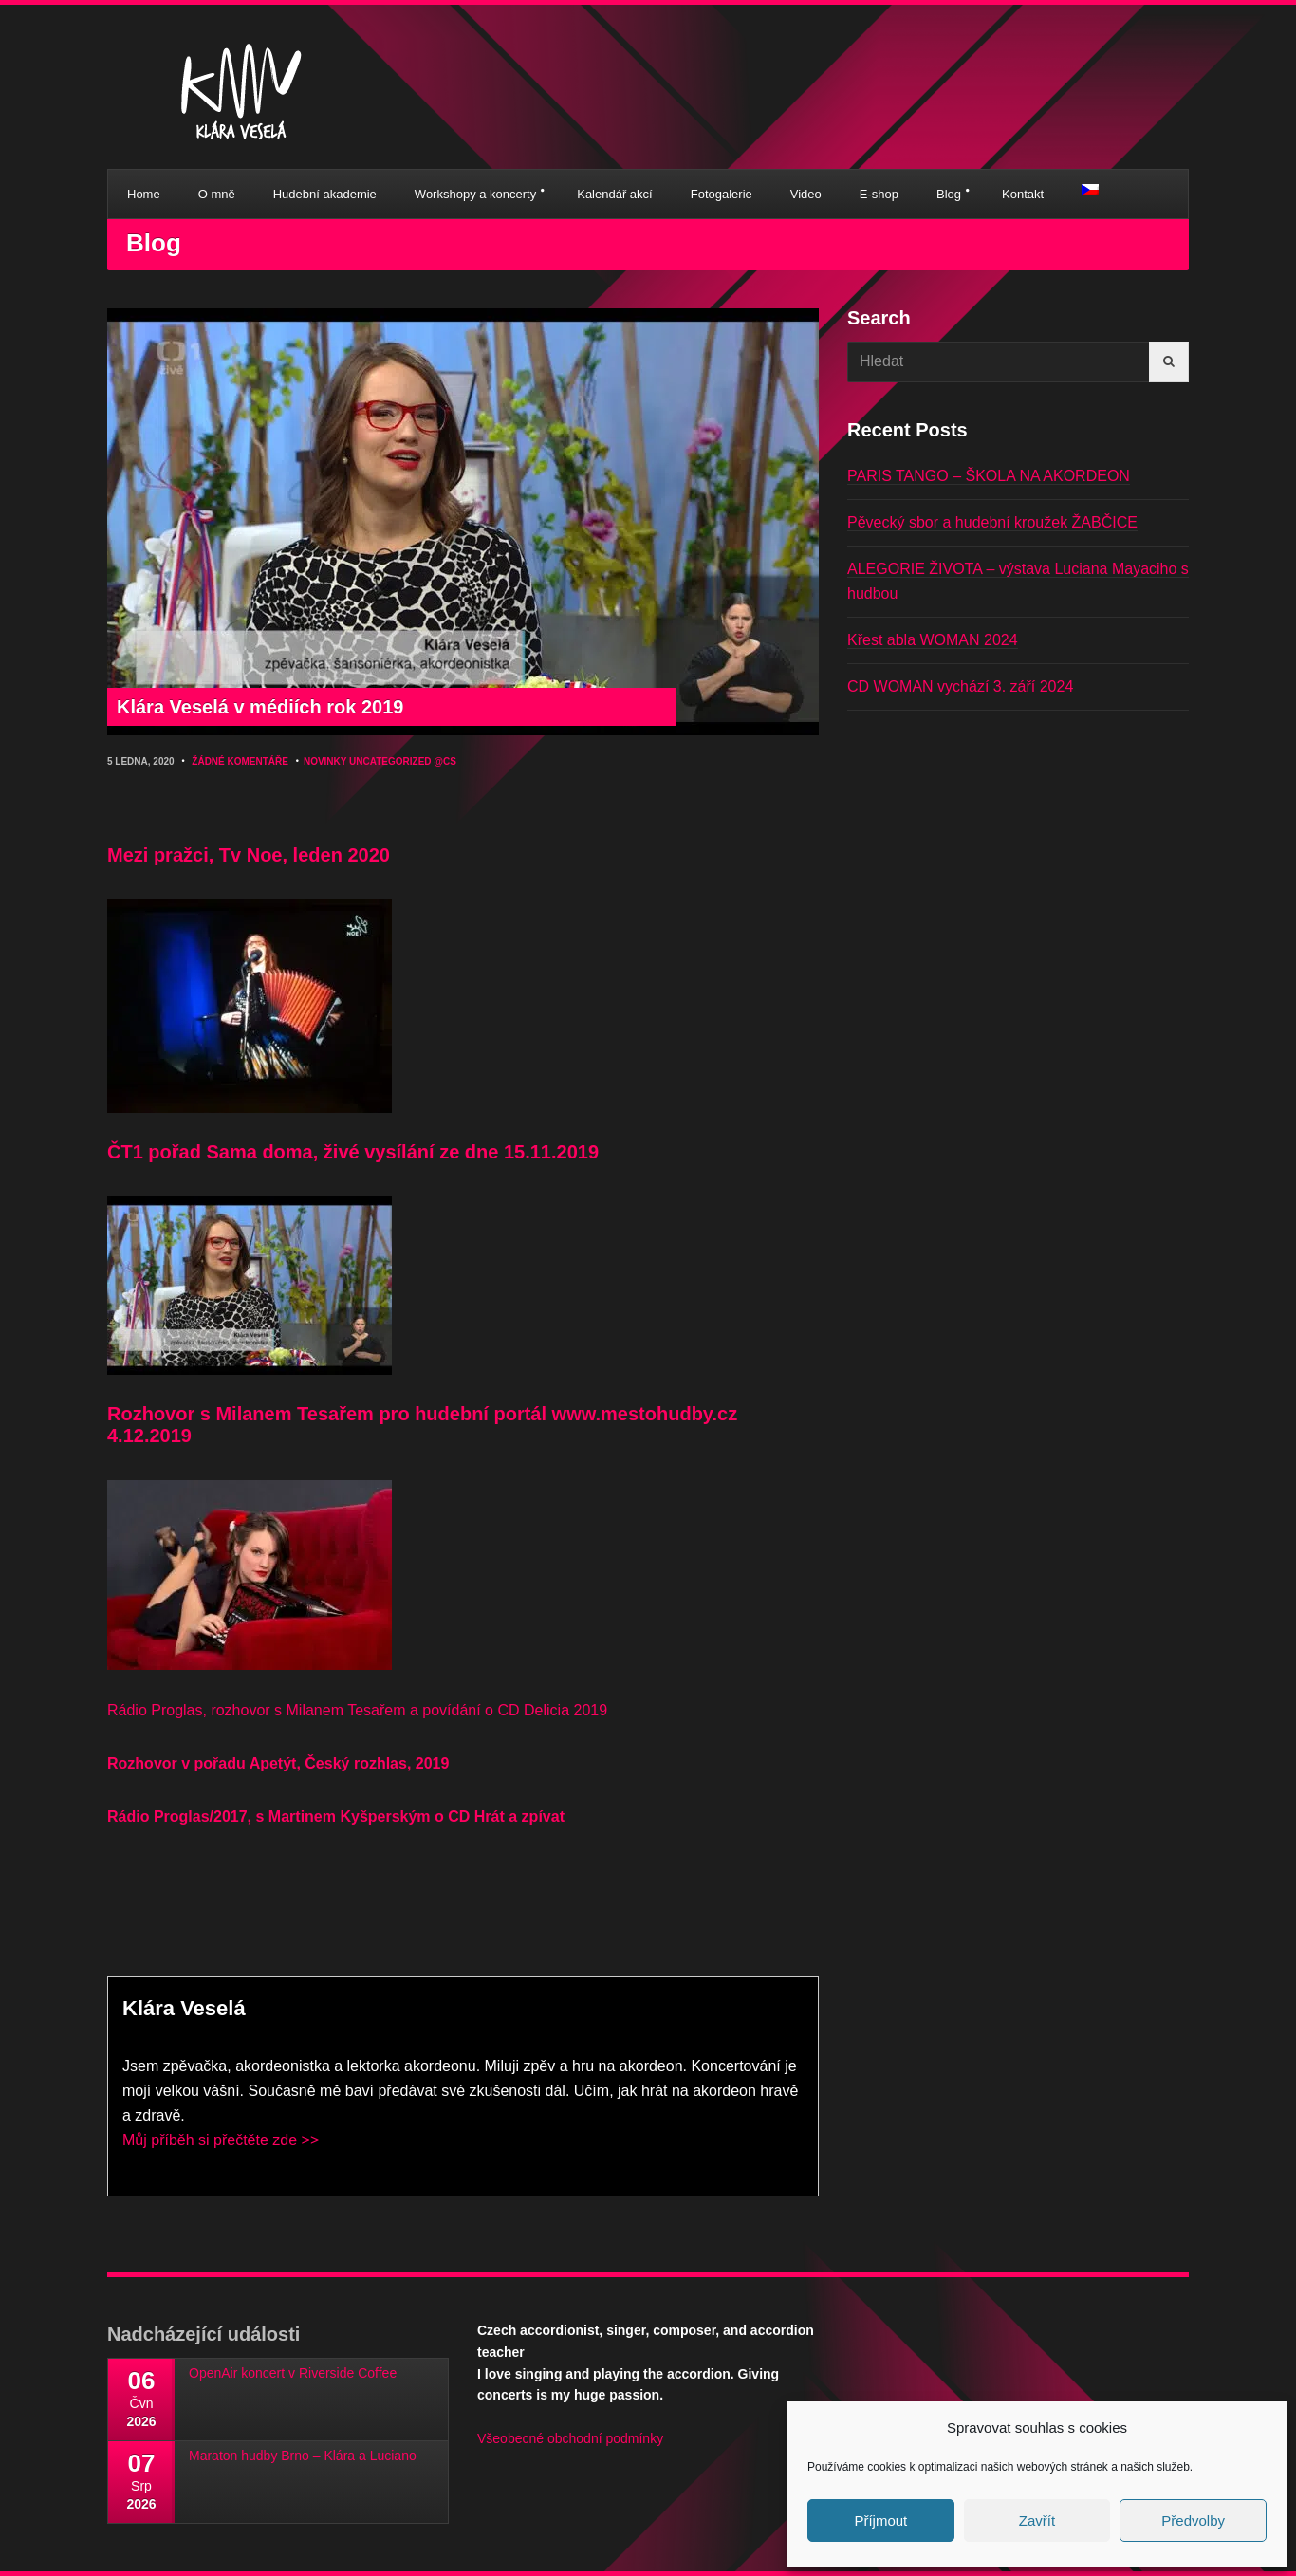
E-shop (879, 194)
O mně (216, 194)
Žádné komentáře (240, 761)
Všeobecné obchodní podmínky (570, 2438)
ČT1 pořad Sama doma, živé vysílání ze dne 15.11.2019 (353, 1151)
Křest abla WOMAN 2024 (932, 640)
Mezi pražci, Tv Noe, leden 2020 (248, 854)
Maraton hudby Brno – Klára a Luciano (303, 2455)
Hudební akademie (325, 194)
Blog (948, 194)
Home (143, 194)
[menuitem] (1090, 190)
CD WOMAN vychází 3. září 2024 (960, 686)
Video (806, 194)
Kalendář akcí (615, 194)
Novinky (325, 761)
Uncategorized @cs (402, 761)
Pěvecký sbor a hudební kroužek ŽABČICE (992, 522)
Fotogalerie (721, 194)
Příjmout (880, 2520)
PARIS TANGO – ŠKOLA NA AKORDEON (988, 476)
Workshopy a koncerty (475, 194)
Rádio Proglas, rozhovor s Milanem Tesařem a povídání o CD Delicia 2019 (357, 1710)
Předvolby (1193, 2520)
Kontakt (1023, 194)
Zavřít (1037, 2520)
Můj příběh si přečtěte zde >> (220, 2140)
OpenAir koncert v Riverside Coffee (293, 2373)
